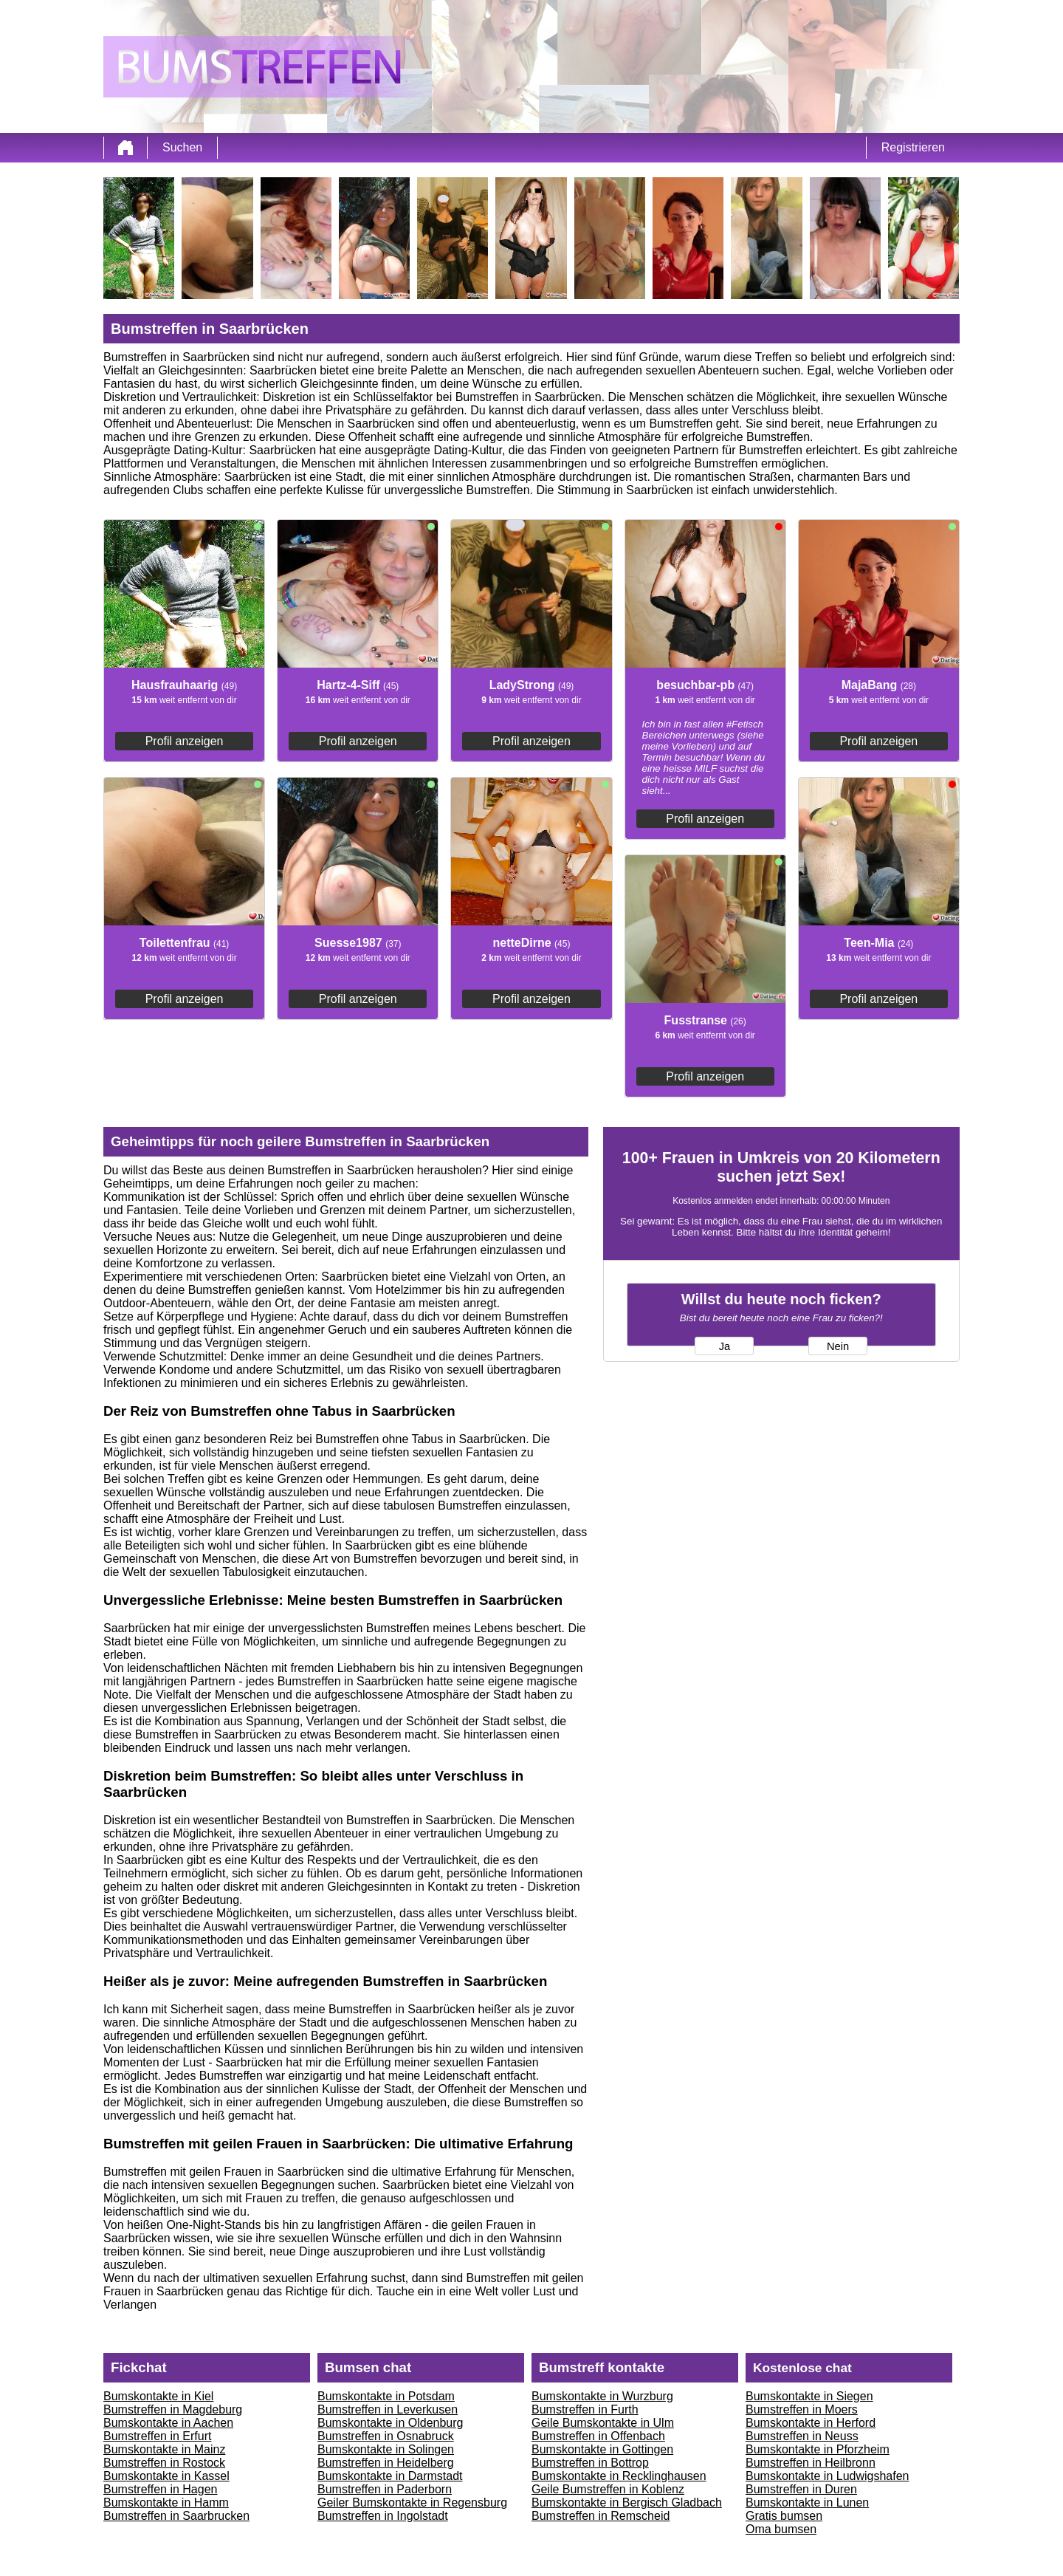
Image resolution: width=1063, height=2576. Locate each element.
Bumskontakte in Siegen (809, 2396)
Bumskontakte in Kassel (166, 2476)
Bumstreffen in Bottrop (590, 2462)
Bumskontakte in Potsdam (386, 2396)
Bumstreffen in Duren (801, 2489)
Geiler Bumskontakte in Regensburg (412, 2502)
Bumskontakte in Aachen (168, 2422)
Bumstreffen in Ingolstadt (382, 2516)
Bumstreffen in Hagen (160, 2489)
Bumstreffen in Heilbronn (810, 2462)
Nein (838, 1346)
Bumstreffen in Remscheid (601, 2516)
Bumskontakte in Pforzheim (818, 2449)
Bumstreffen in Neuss (802, 2436)
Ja (724, 1346)
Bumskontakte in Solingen (385, 2449)
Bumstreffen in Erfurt (157, 2436)
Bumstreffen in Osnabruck (385, 2436)
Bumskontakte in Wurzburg (602, 2396)
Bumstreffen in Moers (802, 2409)
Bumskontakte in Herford (810, 2422)
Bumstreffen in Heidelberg (385, 2462)
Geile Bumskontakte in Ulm (603, 2422)
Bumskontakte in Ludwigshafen (827, 2476)
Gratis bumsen (784, 2516)
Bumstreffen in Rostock (164, 2462)
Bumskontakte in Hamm (166, 2502)
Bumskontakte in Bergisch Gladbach (627, 2502)
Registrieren (913, 147)
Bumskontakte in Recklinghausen (619, 2476)
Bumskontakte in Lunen (807, 2502)
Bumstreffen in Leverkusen (387, 2409)
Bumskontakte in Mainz (164, 2449)
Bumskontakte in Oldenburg (390, 2422)
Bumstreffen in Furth (585, 2409)
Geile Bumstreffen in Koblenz (608, 2489)
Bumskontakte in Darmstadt (390, 2476)
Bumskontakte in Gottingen (602, 2449)
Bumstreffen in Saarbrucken (176, 2516)
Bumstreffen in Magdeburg (172, 2409)
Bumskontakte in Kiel (158, 2396)
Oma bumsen (781, 2529)
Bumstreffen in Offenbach (598, 2436)
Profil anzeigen (184, 741)
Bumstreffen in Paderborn (384, 2489)
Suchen (182, 147)
